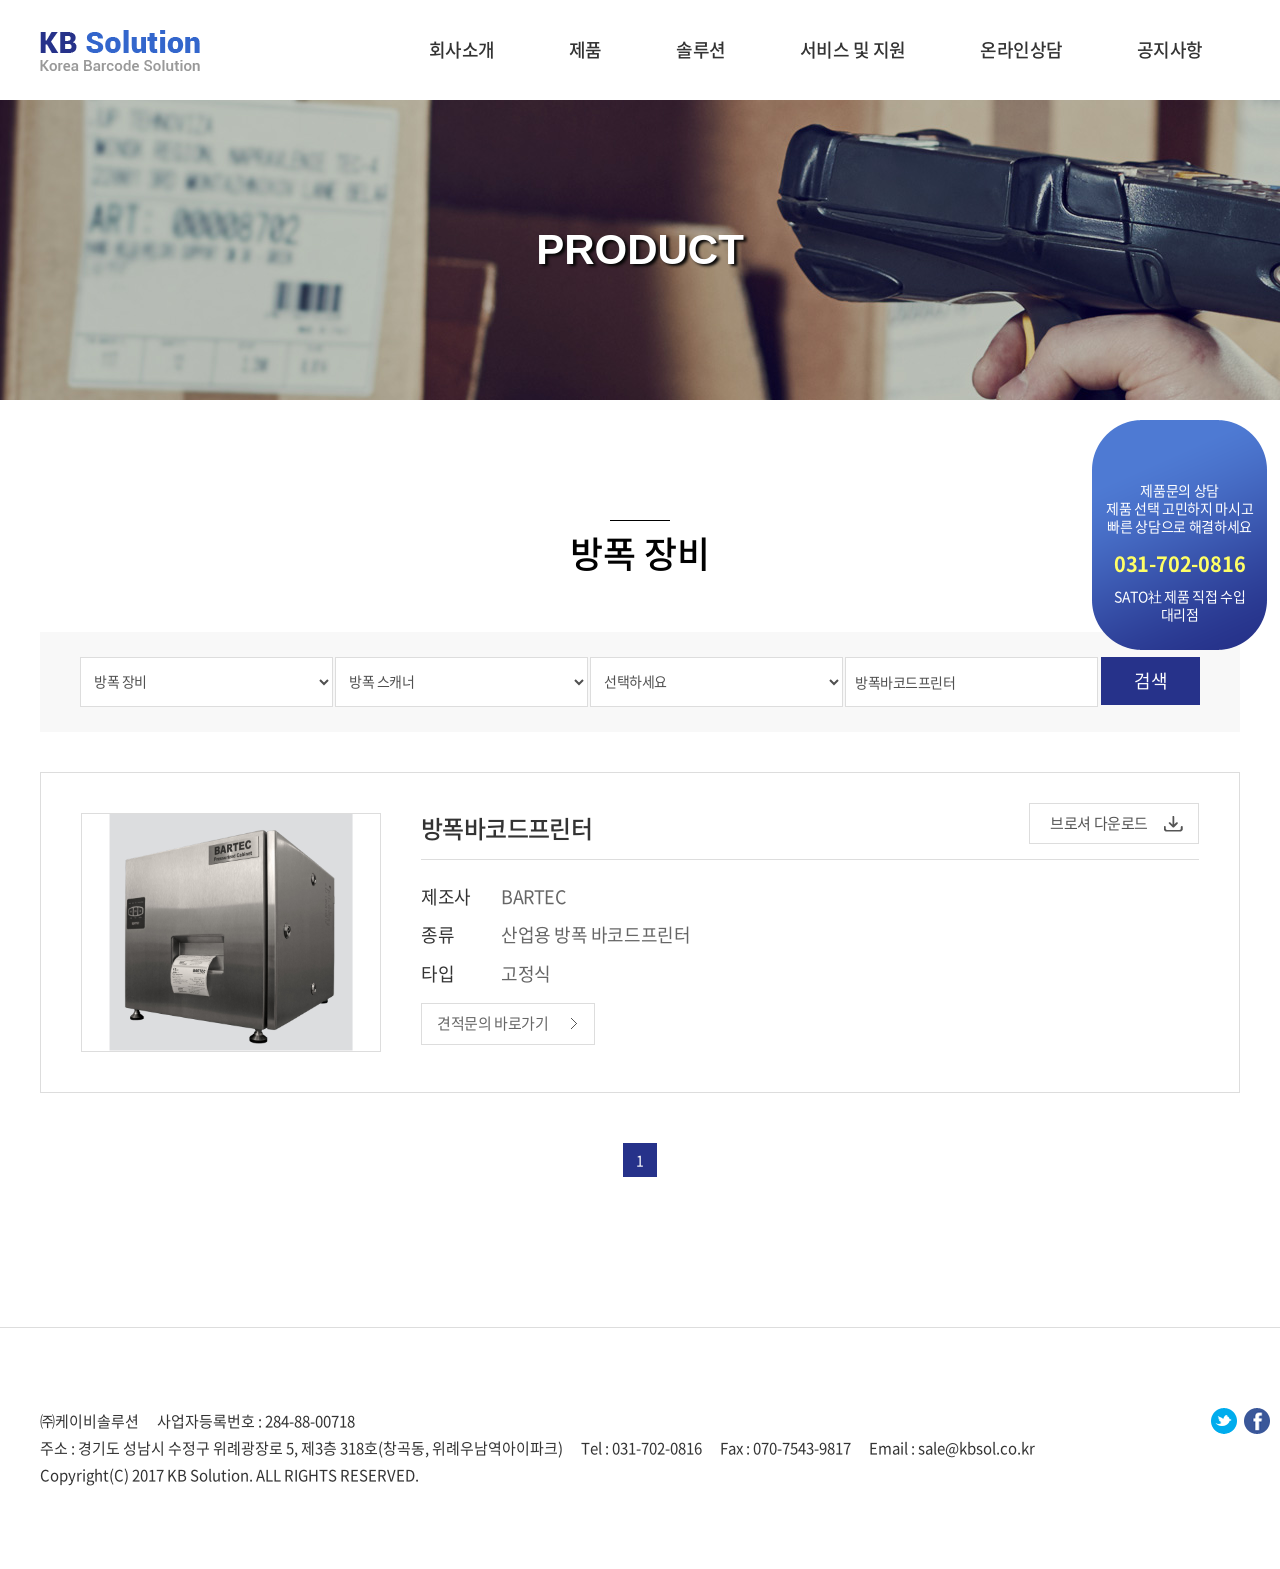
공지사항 (1170, 49)
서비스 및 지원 (853, 49)
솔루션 (701, 49)
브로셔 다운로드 (1099, 823)
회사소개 (462, 49)
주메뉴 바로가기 (0, 0)
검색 (1150, 680)
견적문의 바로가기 (493, 1023)
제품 (585, 49)
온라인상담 (1021, 49)
